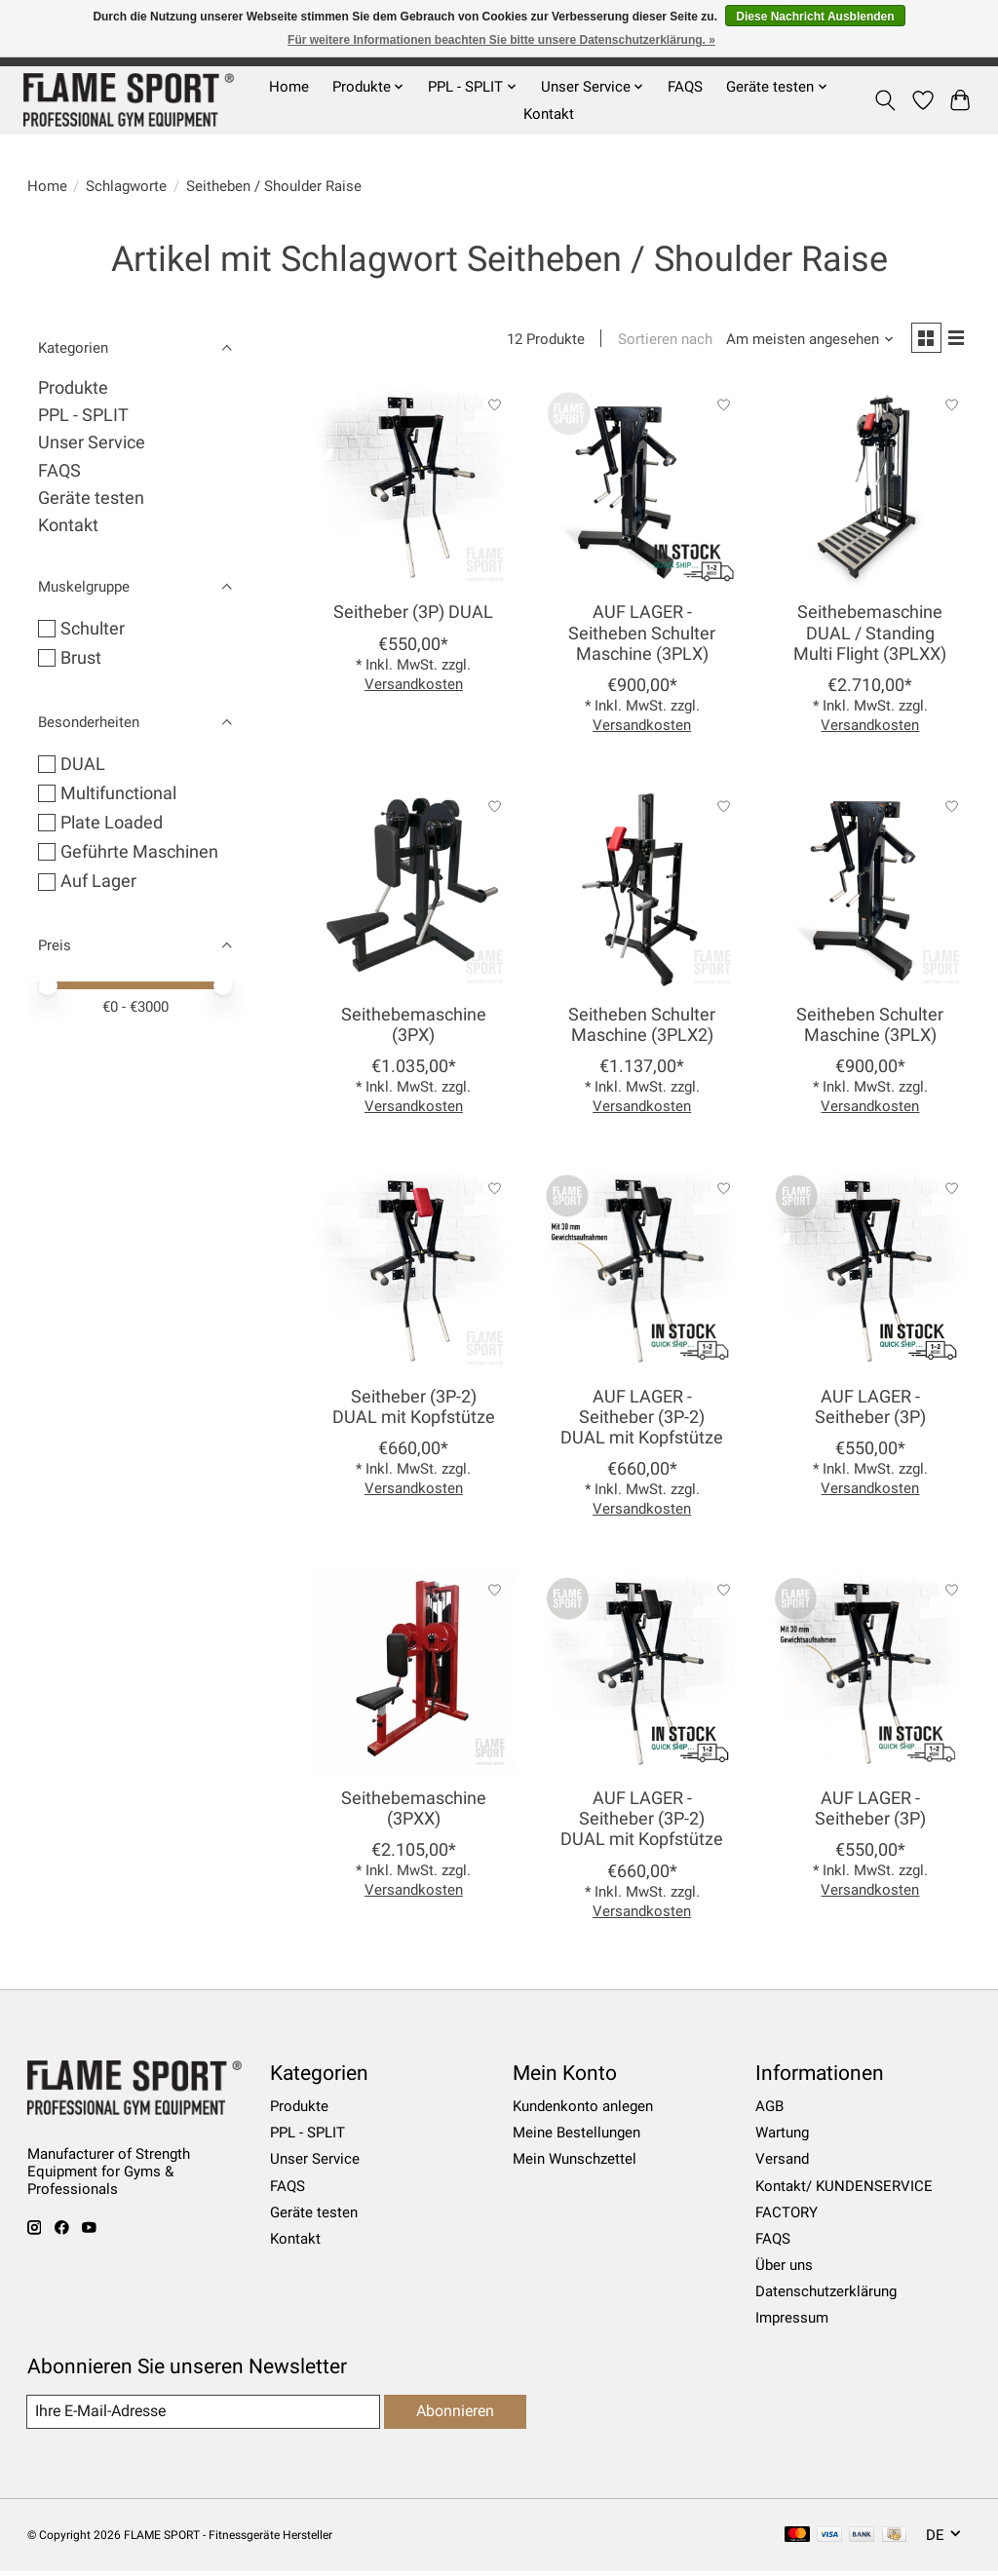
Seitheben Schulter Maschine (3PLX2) (641, 1029)
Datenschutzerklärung (826, 2295)
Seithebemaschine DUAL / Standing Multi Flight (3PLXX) (869, 636)
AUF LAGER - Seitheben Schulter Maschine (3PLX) (641, 636)
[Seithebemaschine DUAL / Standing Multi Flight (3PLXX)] (871, 490)
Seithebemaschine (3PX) (413, 1029)
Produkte (73, 388)
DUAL (82, 764)
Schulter (92, 628)
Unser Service (91, 442)
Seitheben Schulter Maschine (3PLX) (869, 1029)
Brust (80, 658)
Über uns (784, 2269)
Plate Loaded (111, 822)
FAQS (685, 87)
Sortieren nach (658, 341)
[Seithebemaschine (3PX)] (414, 891)
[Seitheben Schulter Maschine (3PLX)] (871, 891)
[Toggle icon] (884, 100)
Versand (782, 2163)
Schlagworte (126, 186)
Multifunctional (118, 793)
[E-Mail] (201, 2415)
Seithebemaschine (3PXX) (413, 1812)
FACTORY (786, 2215)
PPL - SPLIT (83, 415)
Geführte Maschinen (139, 852)
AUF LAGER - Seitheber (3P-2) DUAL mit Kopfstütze (641, 1420)
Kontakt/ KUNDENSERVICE (844, 2189)
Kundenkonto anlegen (583, 2110)
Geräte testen (91, 498)
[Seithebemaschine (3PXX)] (414, 1676)
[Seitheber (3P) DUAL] (414, 490)
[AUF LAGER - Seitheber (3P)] (871, 1273)
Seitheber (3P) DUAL (413, 616)
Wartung (782, 2136)
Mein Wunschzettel (574, 2163)
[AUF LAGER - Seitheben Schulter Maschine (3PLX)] (642, 490)
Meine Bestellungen (576, 2136)
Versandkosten (414, 687)
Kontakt (548, 114)
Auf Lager (98, 881)
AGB (769, 2110)
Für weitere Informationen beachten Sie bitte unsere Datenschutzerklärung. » (501, 40)
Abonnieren (453, 2414)
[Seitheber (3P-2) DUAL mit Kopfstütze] (414, 1273)
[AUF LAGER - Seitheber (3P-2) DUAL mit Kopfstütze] (642, 1273)
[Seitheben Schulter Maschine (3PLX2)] (642, 891)
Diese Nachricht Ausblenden (815, 16)
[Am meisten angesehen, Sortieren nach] (803, 341)
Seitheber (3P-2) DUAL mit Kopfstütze (413, 1410)
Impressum (791, 2321)
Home (289, 87)
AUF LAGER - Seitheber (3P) (870, 1410)
